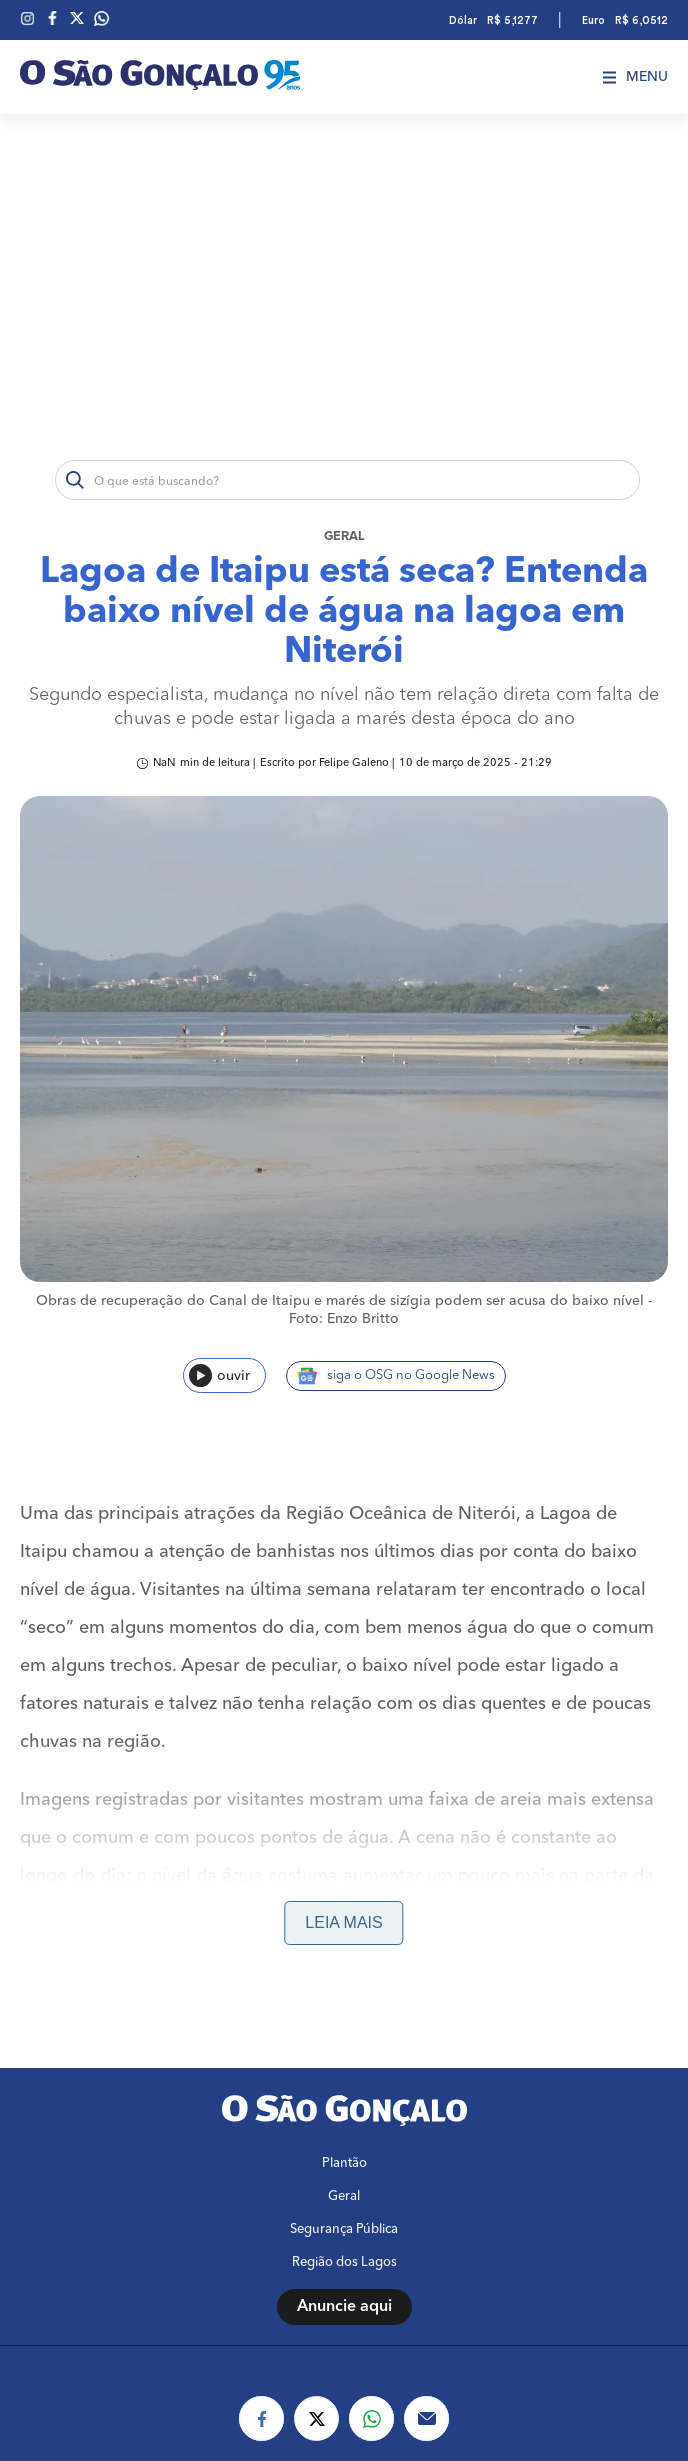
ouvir (219, 1375)
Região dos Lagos (344, 2262)
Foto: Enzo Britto (344, 1319)
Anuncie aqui (344, 2307)
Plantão (344, 2163)
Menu (635, 77)
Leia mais (343, 1922)
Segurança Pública (344, 2229)
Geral (344, 536)
